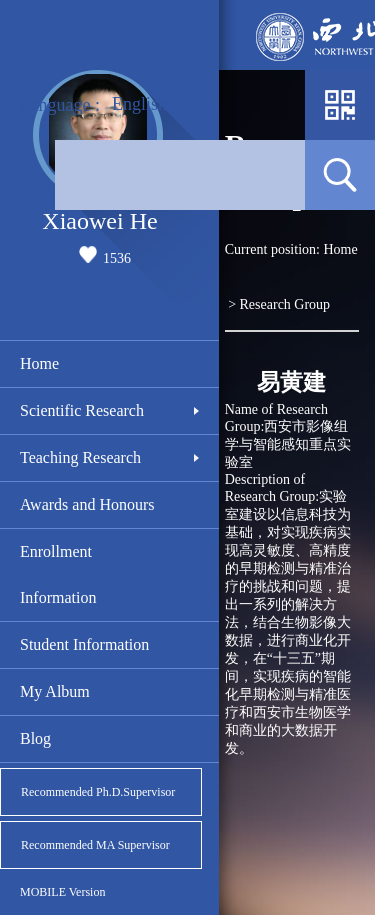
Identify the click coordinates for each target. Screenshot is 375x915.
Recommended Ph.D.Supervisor (98, 792)
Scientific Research (82, 410)
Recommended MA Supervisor (95, 845)
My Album (55, 691)
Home (39, 363)
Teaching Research (80, 457)
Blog (35, 738)
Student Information (84, 644)
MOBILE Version (62, 892)
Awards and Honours (87, 504)
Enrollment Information (58, 574)
